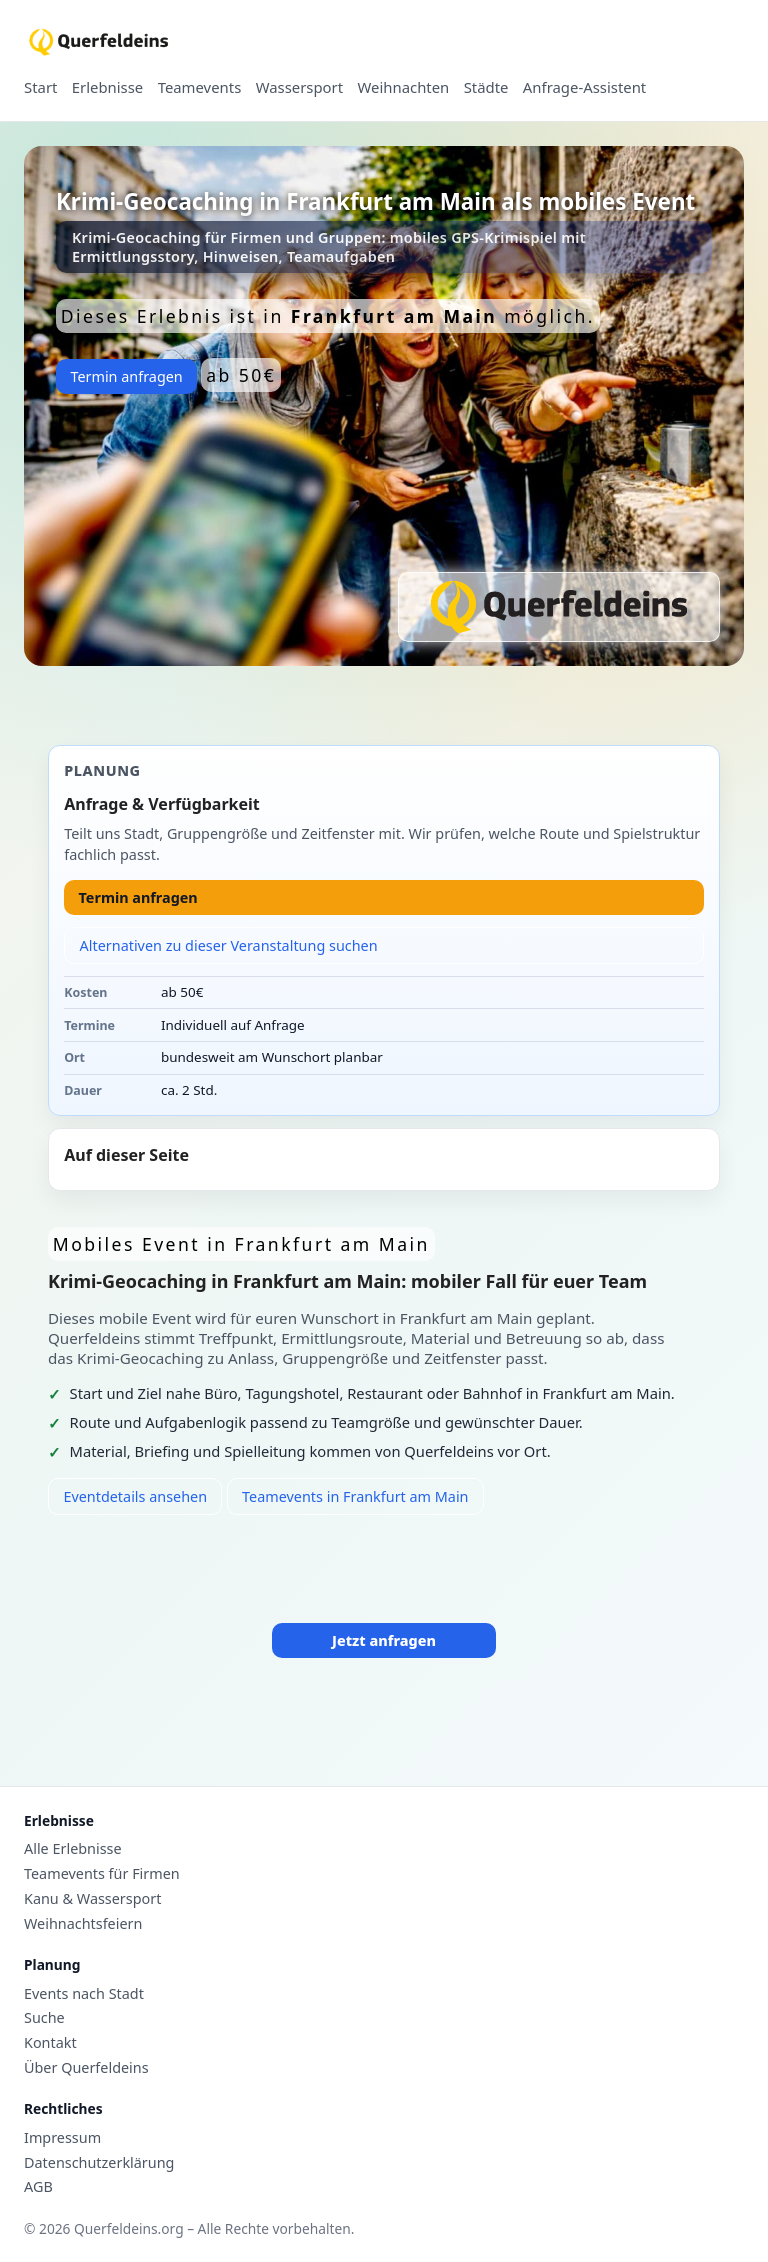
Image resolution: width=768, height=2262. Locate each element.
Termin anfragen (126, 376)
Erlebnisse (107, 88)
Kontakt (50, 2043)
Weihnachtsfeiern (83, 1924)
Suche (44, 2018)
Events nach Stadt (84, 1994)
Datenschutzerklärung (99, 2163)
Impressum (62, 2138)
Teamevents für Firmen (102, 1874)
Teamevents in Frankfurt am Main (355, 1496)
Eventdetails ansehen (135, 1496)
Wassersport (299, 88)
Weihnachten (404, 88)
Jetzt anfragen (384, 1640)
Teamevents (200, 88)
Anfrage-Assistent (584, 88)
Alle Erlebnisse (73, 1849)
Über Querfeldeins (86, 2068)
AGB (38, 2187)
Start (40, 88)
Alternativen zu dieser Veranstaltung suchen (229, 945)
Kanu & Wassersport (92, 1899)
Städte (486, 88)
